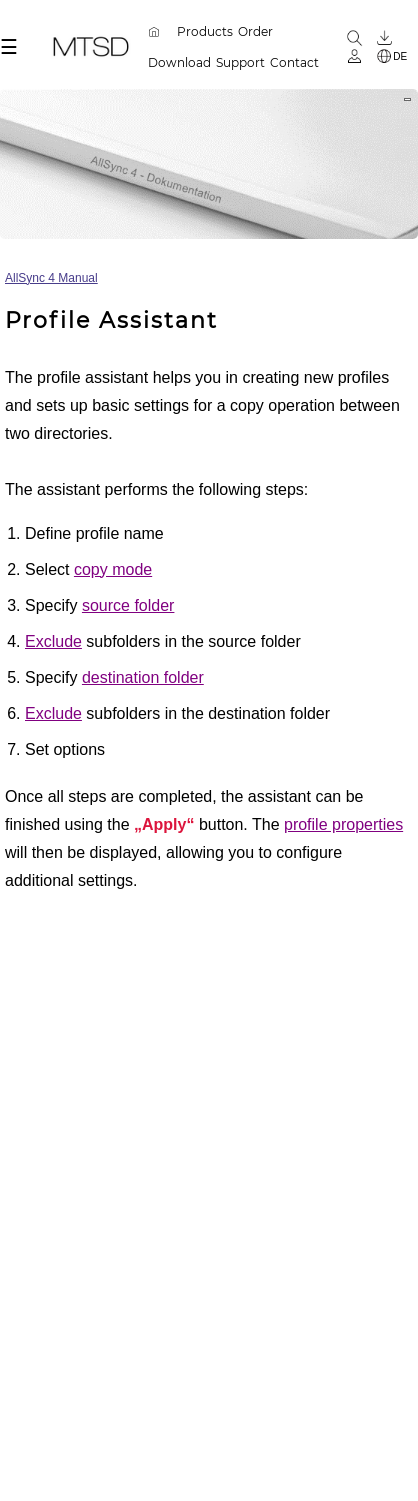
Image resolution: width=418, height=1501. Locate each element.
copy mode (113, 569)
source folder (128, 605)
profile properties (343, 824)
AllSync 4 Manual (51, 278)
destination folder (143, 677)
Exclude (53, 641)
